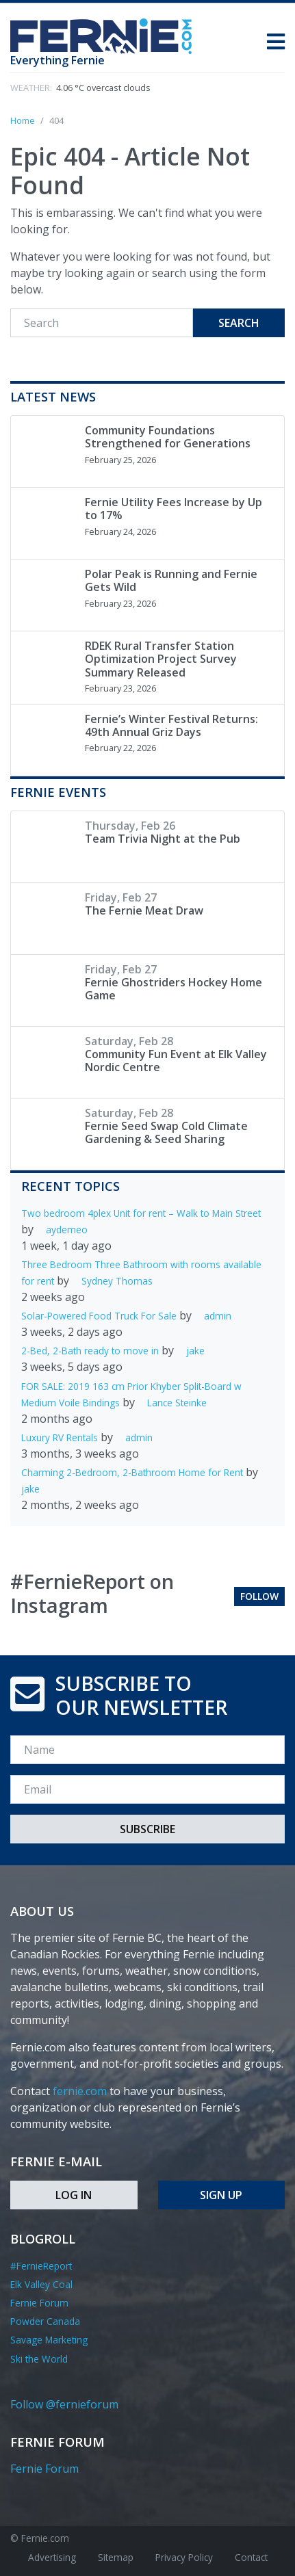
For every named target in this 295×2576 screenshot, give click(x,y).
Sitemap (115, 2557)
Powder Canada (45, 2321)
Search (238, 322)
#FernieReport (41, 2265)
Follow (259, 1596)
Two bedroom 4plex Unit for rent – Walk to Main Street (141, 1213)
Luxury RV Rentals (59, 1437)
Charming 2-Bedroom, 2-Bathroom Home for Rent (132, 1472)
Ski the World (39, 2358)
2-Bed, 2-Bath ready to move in (90, 1350)
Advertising (52, 2557)
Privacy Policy (184, 2557)
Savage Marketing (49, 2339)
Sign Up (221, 2195)
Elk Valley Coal (41, 2284)
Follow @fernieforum (64, 2404)
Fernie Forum (39, 2302)
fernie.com (80, 2091)
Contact (251, 2557)
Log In (73, 2195)
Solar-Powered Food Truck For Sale (99, 1315)
